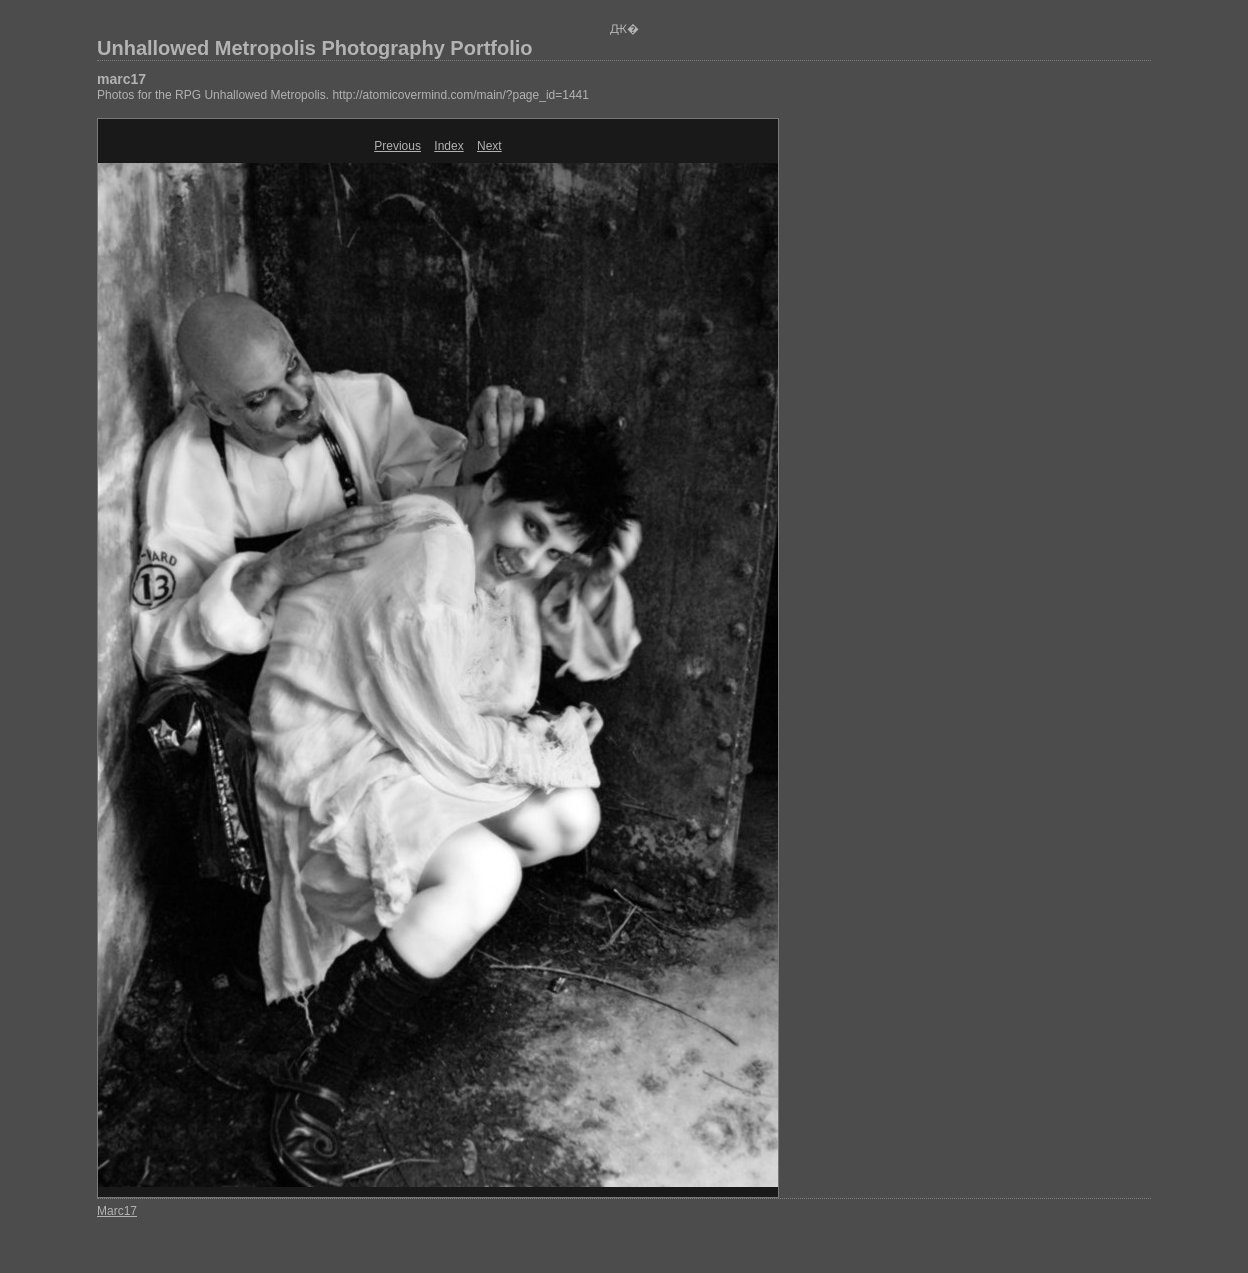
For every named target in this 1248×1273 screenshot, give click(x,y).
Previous (397, 146)
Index (448, 146)
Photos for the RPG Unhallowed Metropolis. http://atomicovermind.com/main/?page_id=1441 (343, 95)
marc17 (121, 79)
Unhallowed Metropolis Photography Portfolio (315, 48)
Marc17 (117, 1211)
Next (489, 146)
